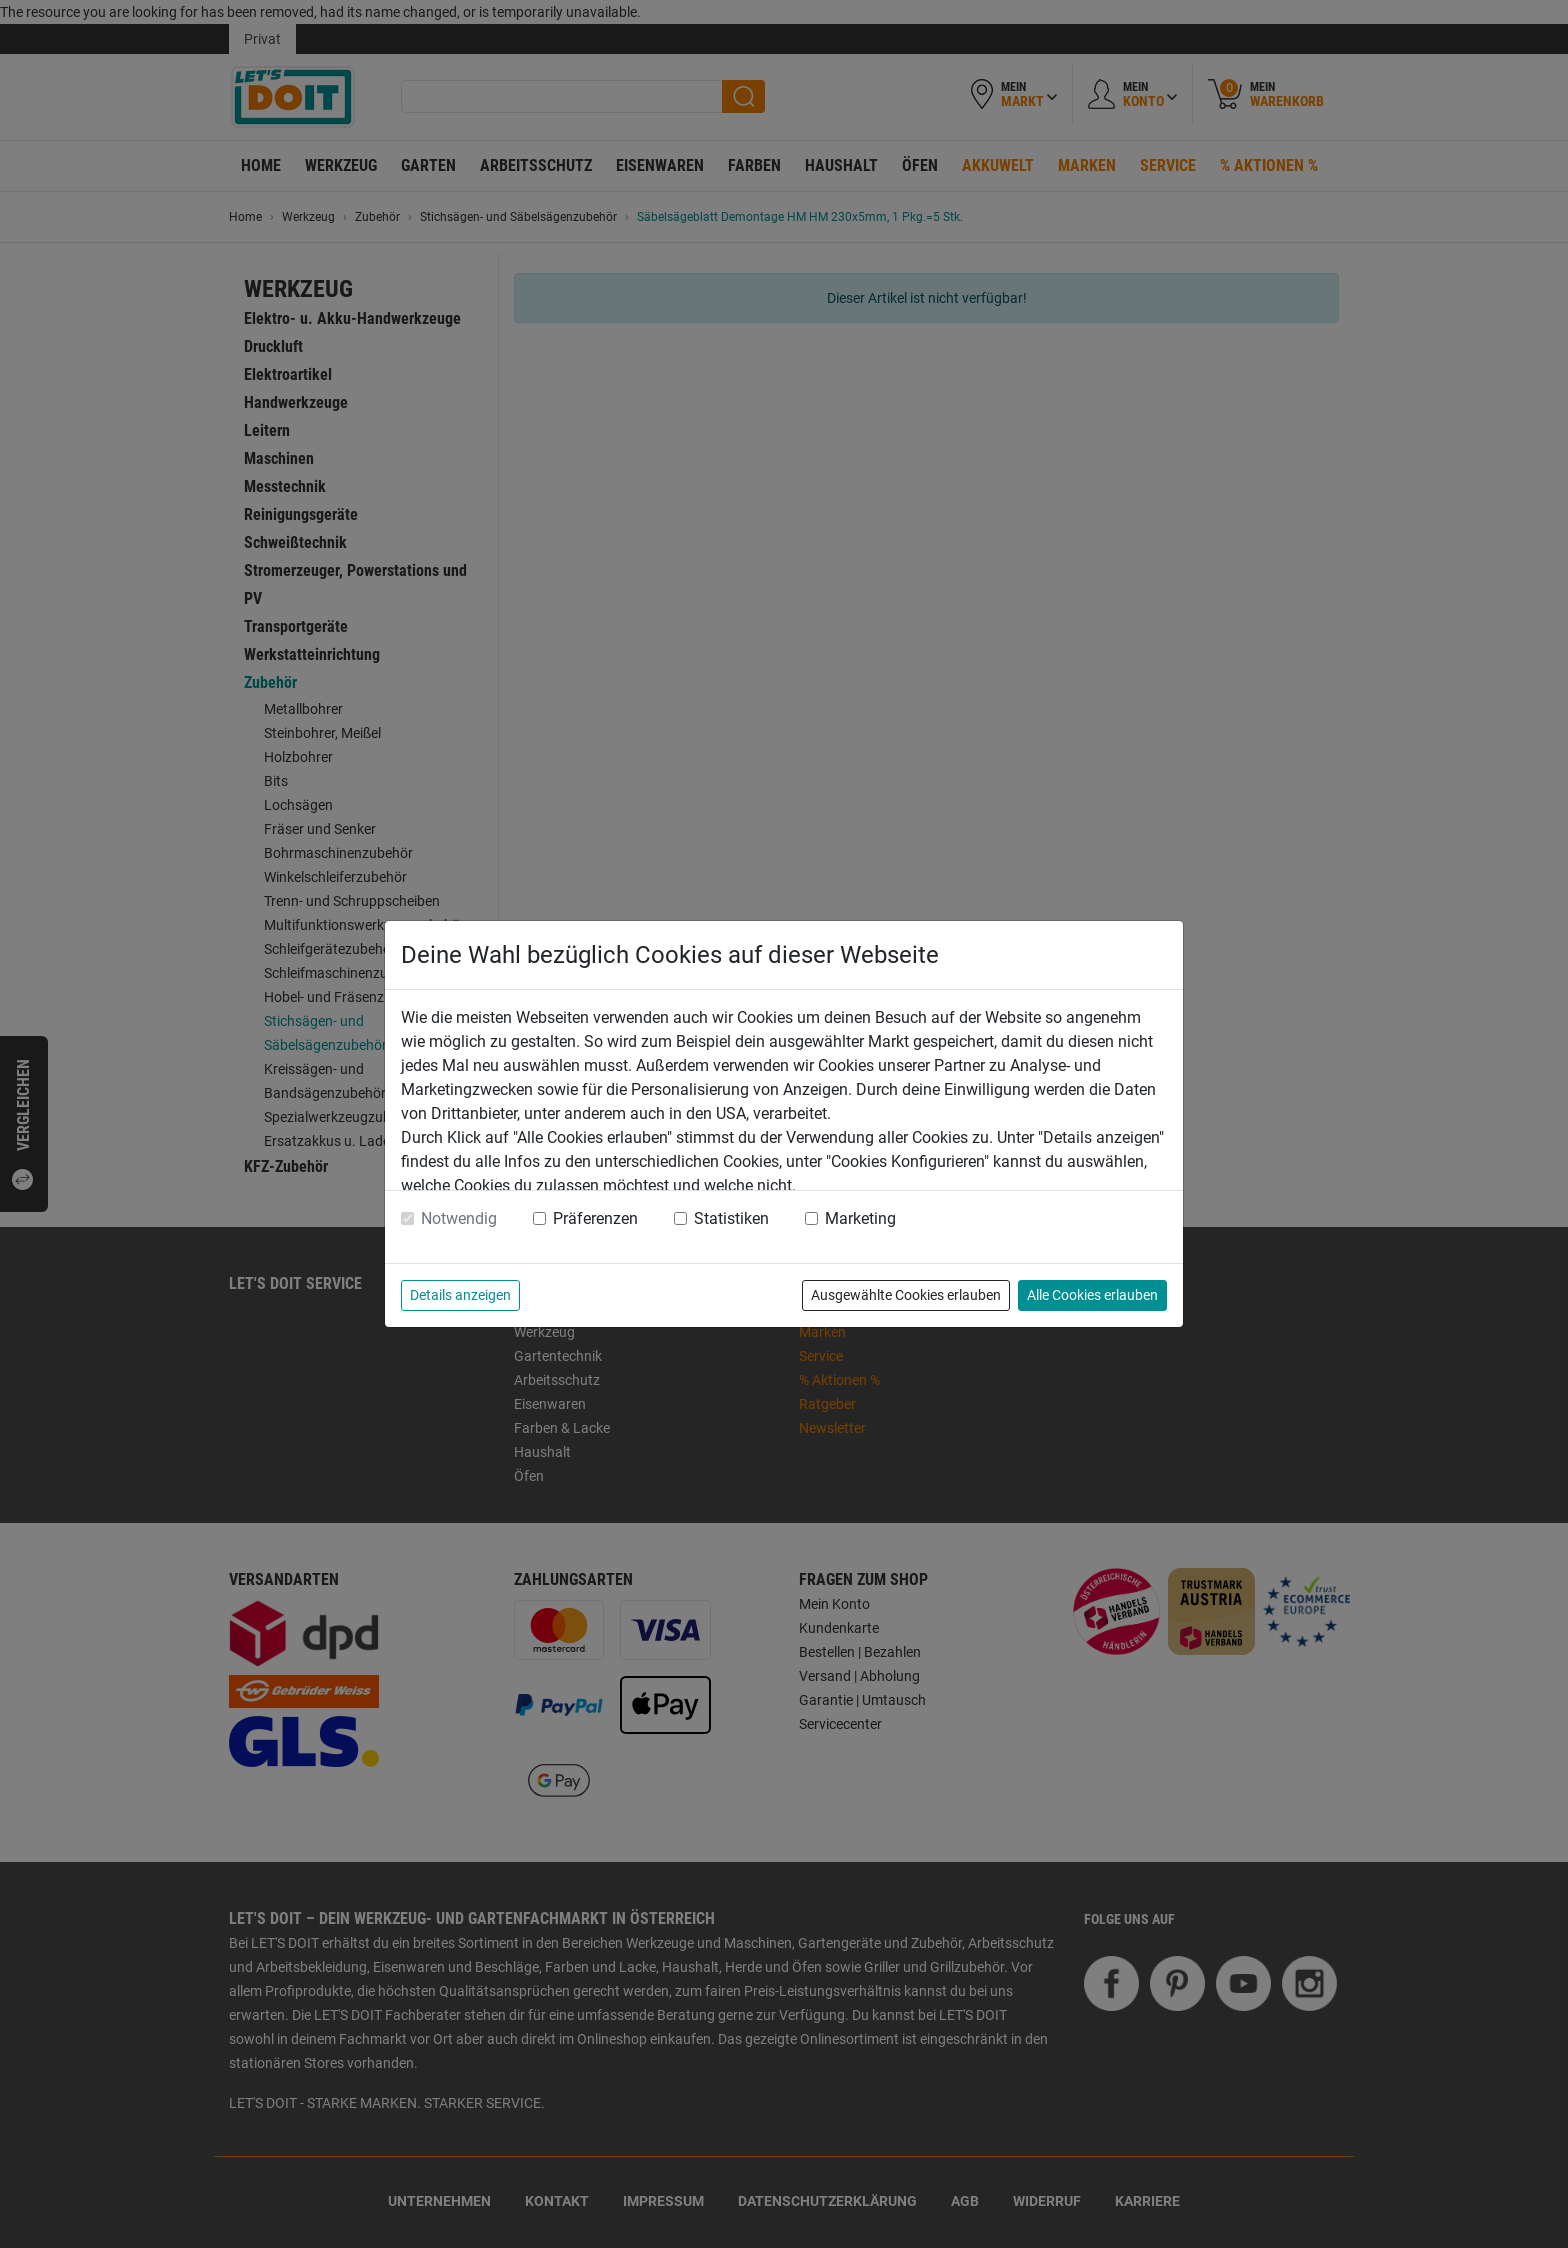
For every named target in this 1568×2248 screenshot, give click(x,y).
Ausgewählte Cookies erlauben (906, 1295)
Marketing (860, 1218)
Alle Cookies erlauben (1092, 1295)
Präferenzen (595, 1218)
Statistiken (731, 1218)
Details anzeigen (460, 1295)
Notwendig (459, 1218)
